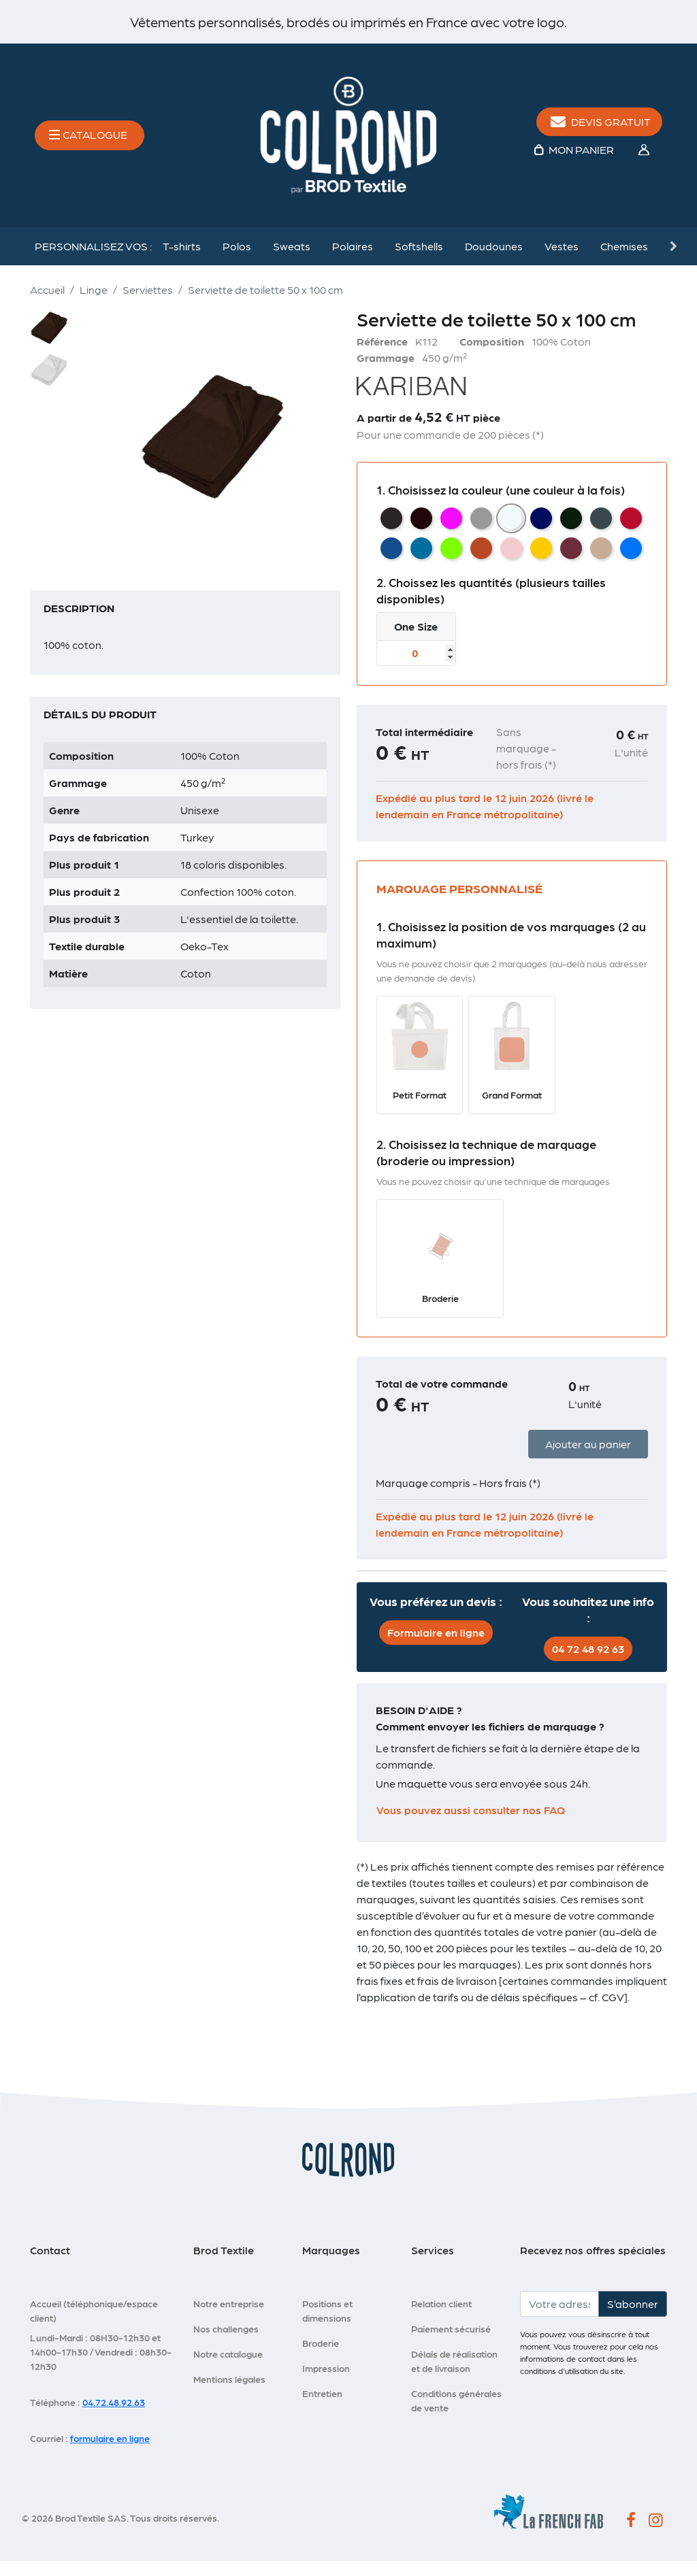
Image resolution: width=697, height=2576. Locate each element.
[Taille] (416, 668)
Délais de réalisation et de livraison (454, 2375)
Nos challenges (226, 2342)
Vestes (562, 260)
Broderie (320, 2357)
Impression (326, 2382)
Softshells (419, 260)
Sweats (291, 260)
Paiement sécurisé (451, 2342)
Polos (237, 260)
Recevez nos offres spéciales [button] (593, 2264)
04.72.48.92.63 (113, 2416)
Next (672, 261)
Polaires (352, 260)
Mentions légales (229, 2393)
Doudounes (494, 260)
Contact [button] (50, 2264)
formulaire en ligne (110, 2452)
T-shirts (182, 260)
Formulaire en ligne (436, 1647)
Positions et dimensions (327, 2324)
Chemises (624, 260)
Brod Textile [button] (223, 2264)
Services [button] (432, 2264)
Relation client (441, 2317)
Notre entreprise (228, 2317)
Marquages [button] (331, 2264)
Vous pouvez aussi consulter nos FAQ (470, 1824)
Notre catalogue (228, 2367)
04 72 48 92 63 (588, 1663)
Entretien (322, 2407)
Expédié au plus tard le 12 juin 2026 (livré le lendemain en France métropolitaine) (485, 820)
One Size (416, 641)
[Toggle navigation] (89, 143)
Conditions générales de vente (456, 2414)
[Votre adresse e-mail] (559, 2318)
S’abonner (632, 2317)
